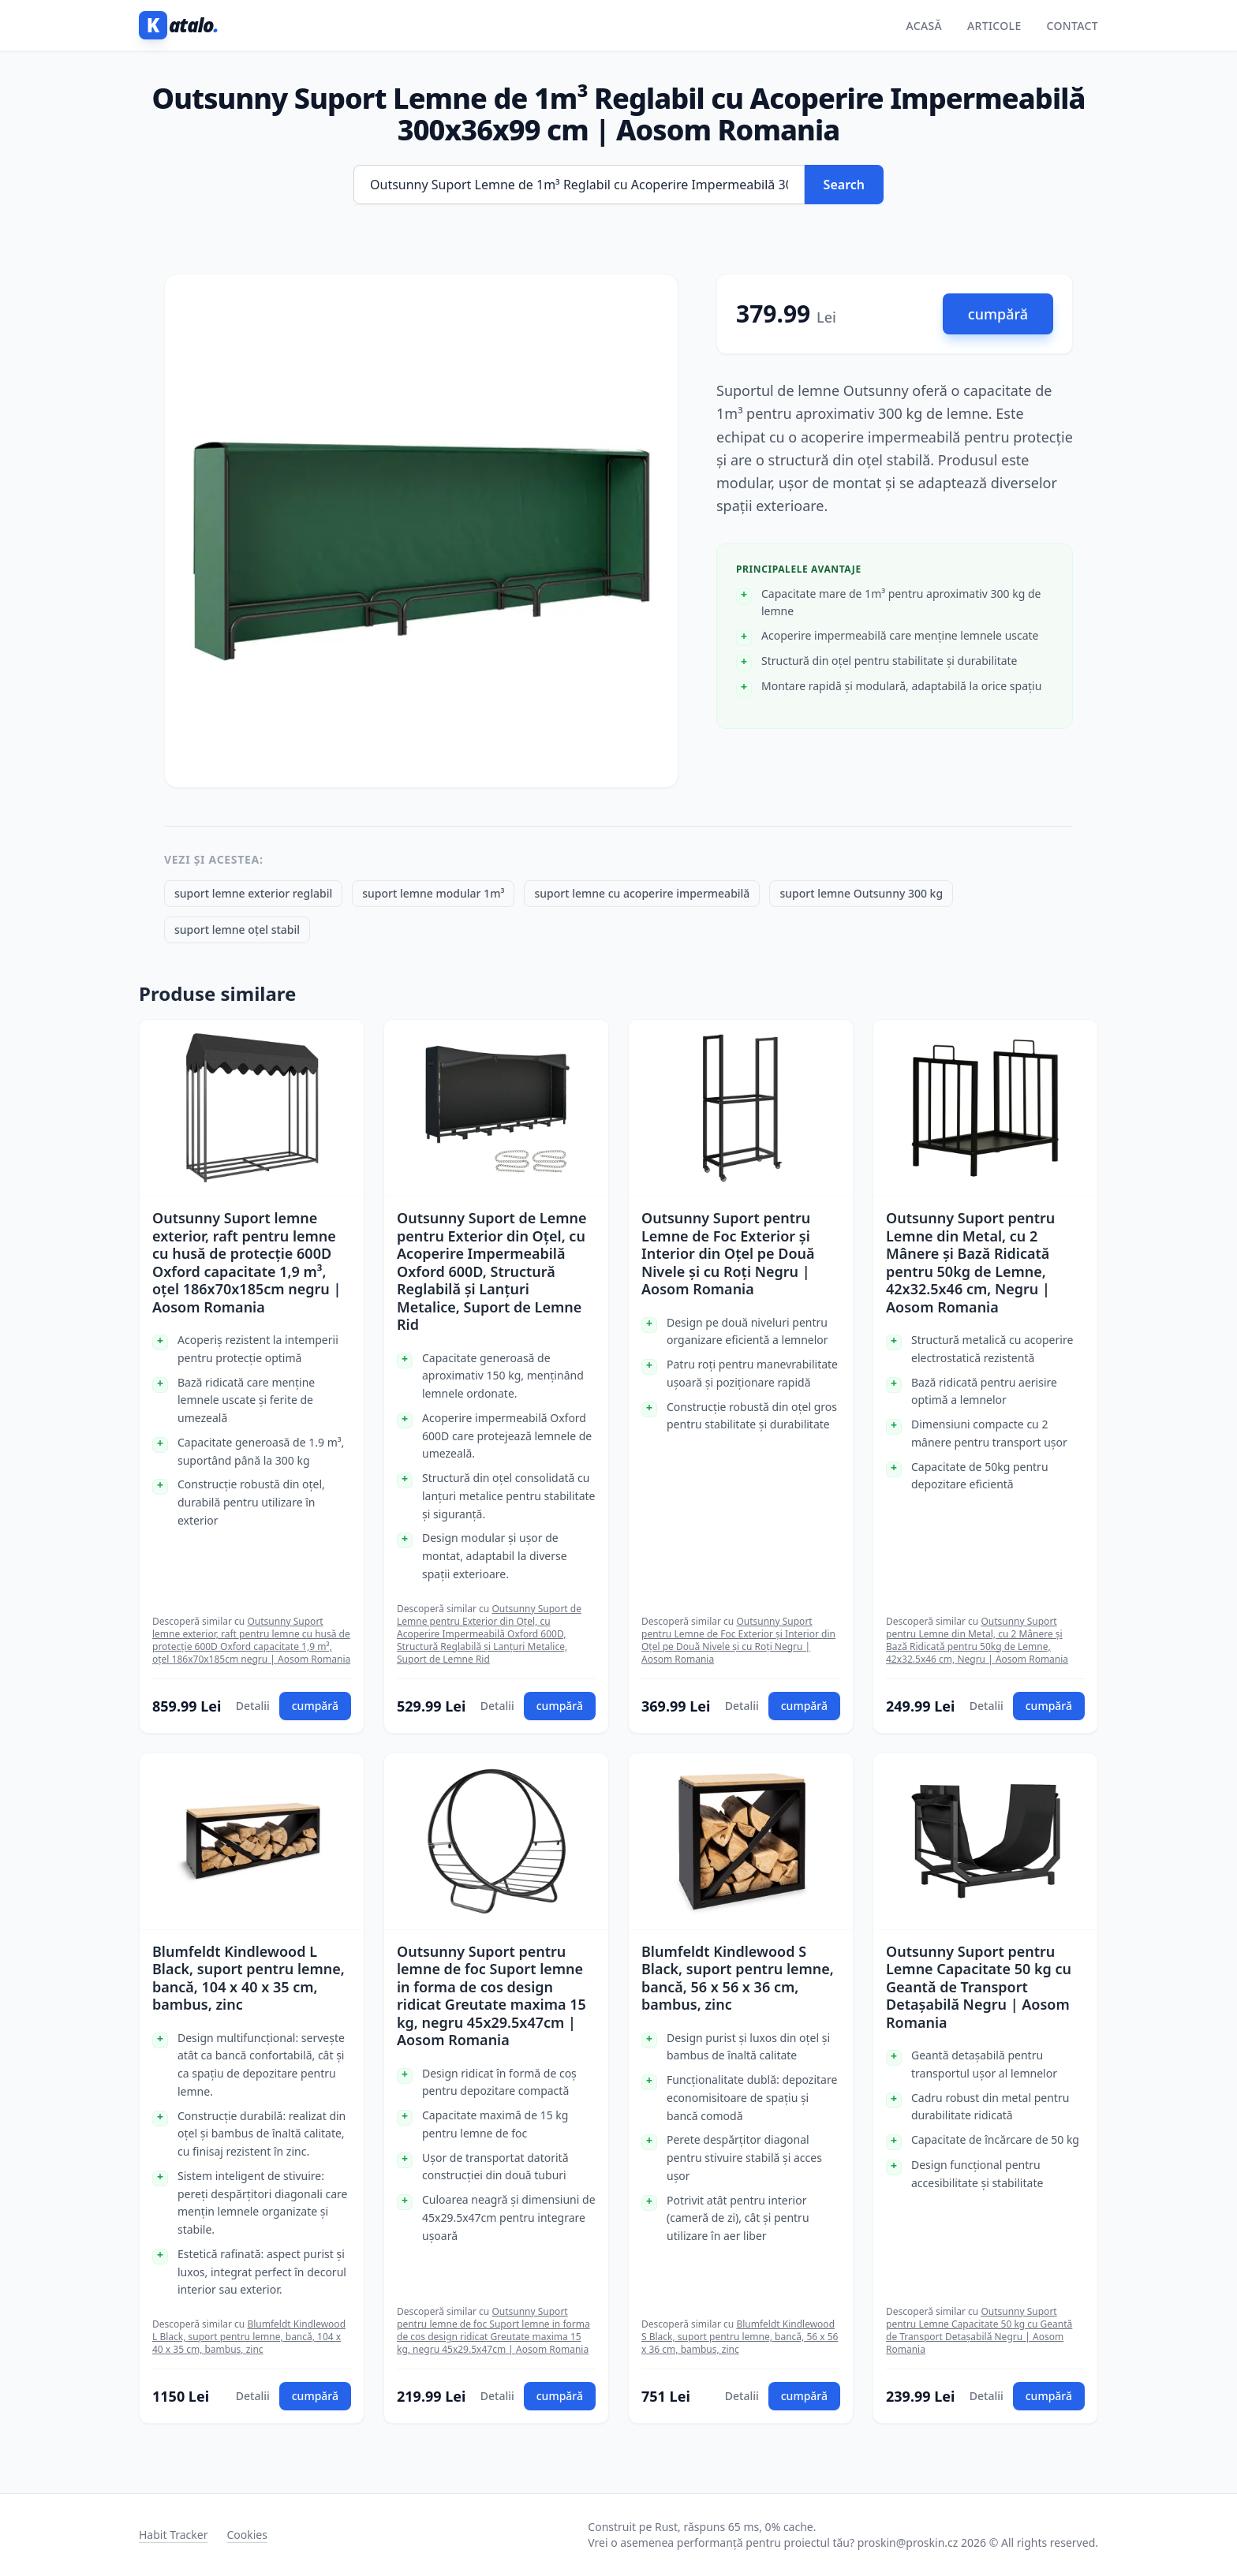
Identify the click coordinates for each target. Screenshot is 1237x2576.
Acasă (924, 25)
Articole (994, 25)
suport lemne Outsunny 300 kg (861, 893)
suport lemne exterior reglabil (253, 893)
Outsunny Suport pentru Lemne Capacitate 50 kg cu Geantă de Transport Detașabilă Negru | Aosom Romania (978, 1987)
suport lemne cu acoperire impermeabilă (641, 893)
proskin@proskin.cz (908, 2542)
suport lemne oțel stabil (237, 929)
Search (844, 184)
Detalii (253, 1705)
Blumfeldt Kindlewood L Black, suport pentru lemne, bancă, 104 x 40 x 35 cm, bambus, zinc (248, 1978)
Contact (1072, 25)
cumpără (998, 313)
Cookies (246, 2534)
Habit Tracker (173, 2534)
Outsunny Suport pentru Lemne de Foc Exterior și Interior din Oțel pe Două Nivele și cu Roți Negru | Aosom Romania (728, 1253)
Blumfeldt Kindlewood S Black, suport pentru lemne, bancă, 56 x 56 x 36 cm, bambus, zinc (737, 1978)
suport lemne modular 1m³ (433, 893)
